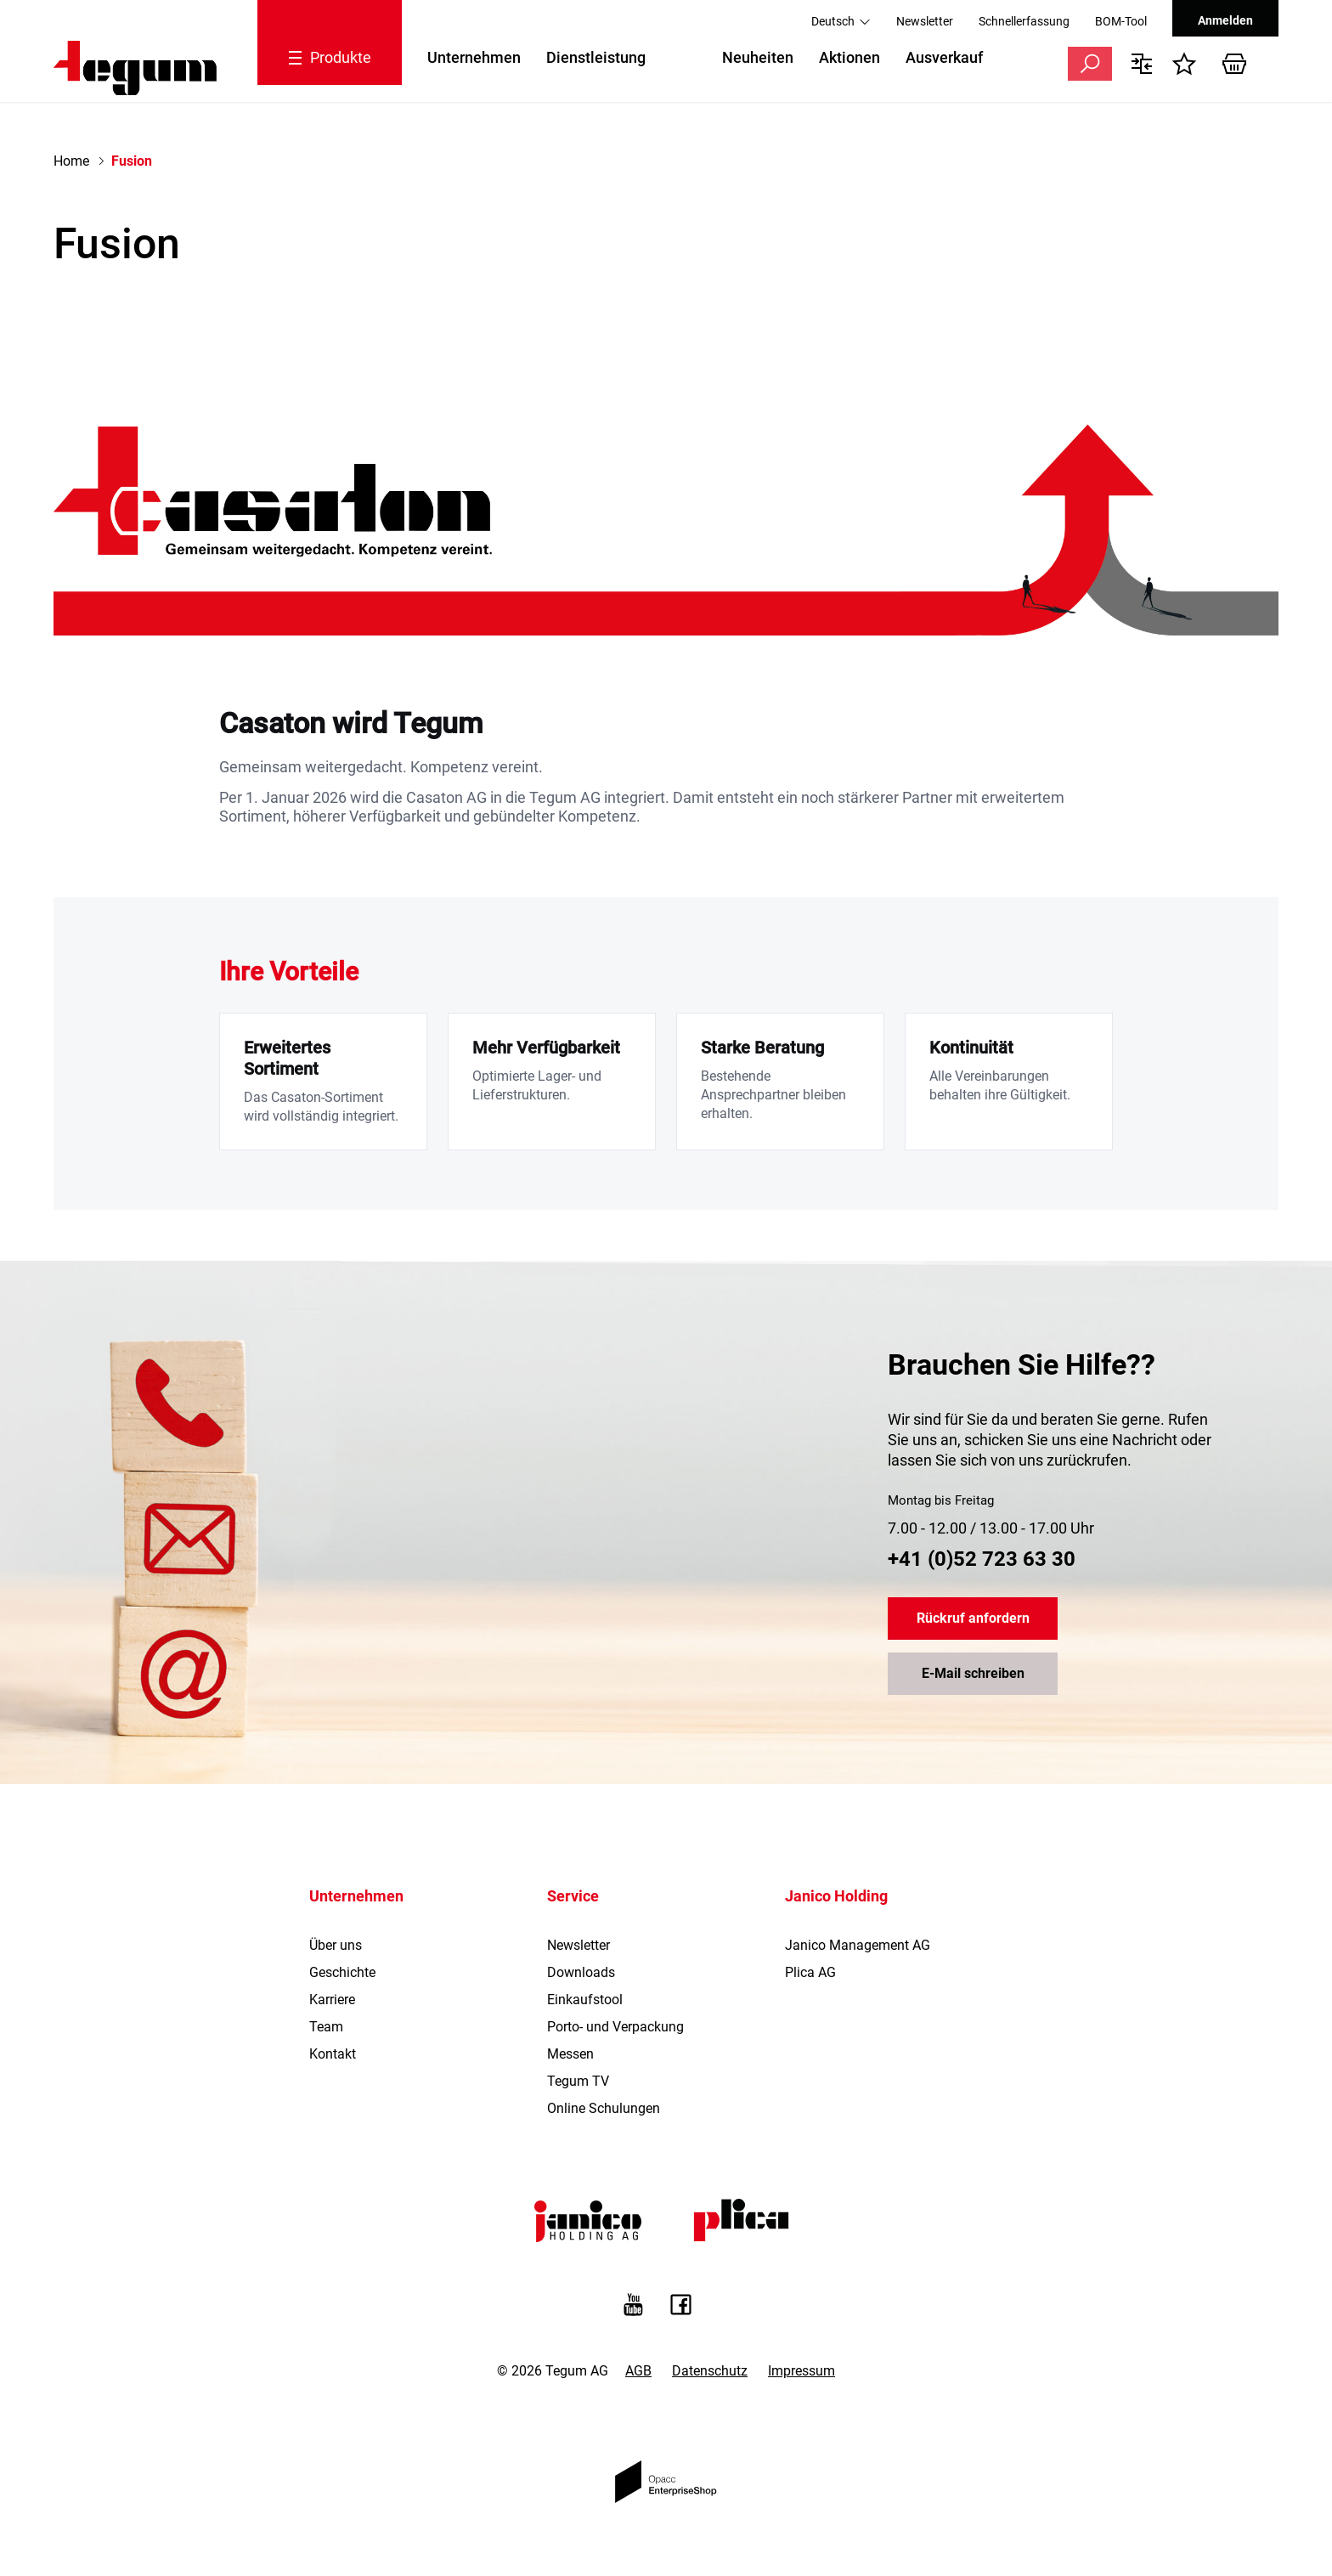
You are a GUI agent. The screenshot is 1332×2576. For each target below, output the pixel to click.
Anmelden (1225, 20)
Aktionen (849, 57)
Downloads (581, 1972)
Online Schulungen (603, 2108)
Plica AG (810, 1972)
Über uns (335, 1945)
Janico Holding (836, 1896)
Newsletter (924, 21)
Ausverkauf (944, 57)
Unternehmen (474, 57)
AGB (638, 2371)
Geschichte (342, 1972)
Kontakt (332, 2054)
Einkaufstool (585, 1999)
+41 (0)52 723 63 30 (981, 1559)
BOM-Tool (1121, 21)
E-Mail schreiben (973, 1674)
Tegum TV (578, 2081)
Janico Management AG (857, 1945)
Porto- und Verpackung (615, 2027)
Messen (570, 2054)
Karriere (332, 1999)
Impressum (801, 2371)
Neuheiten (757, 57)
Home (71, 161)
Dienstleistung (596, 57)
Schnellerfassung (1024, 21)
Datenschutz (710, 2371)
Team (326, 2027)
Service (573, 1896)
